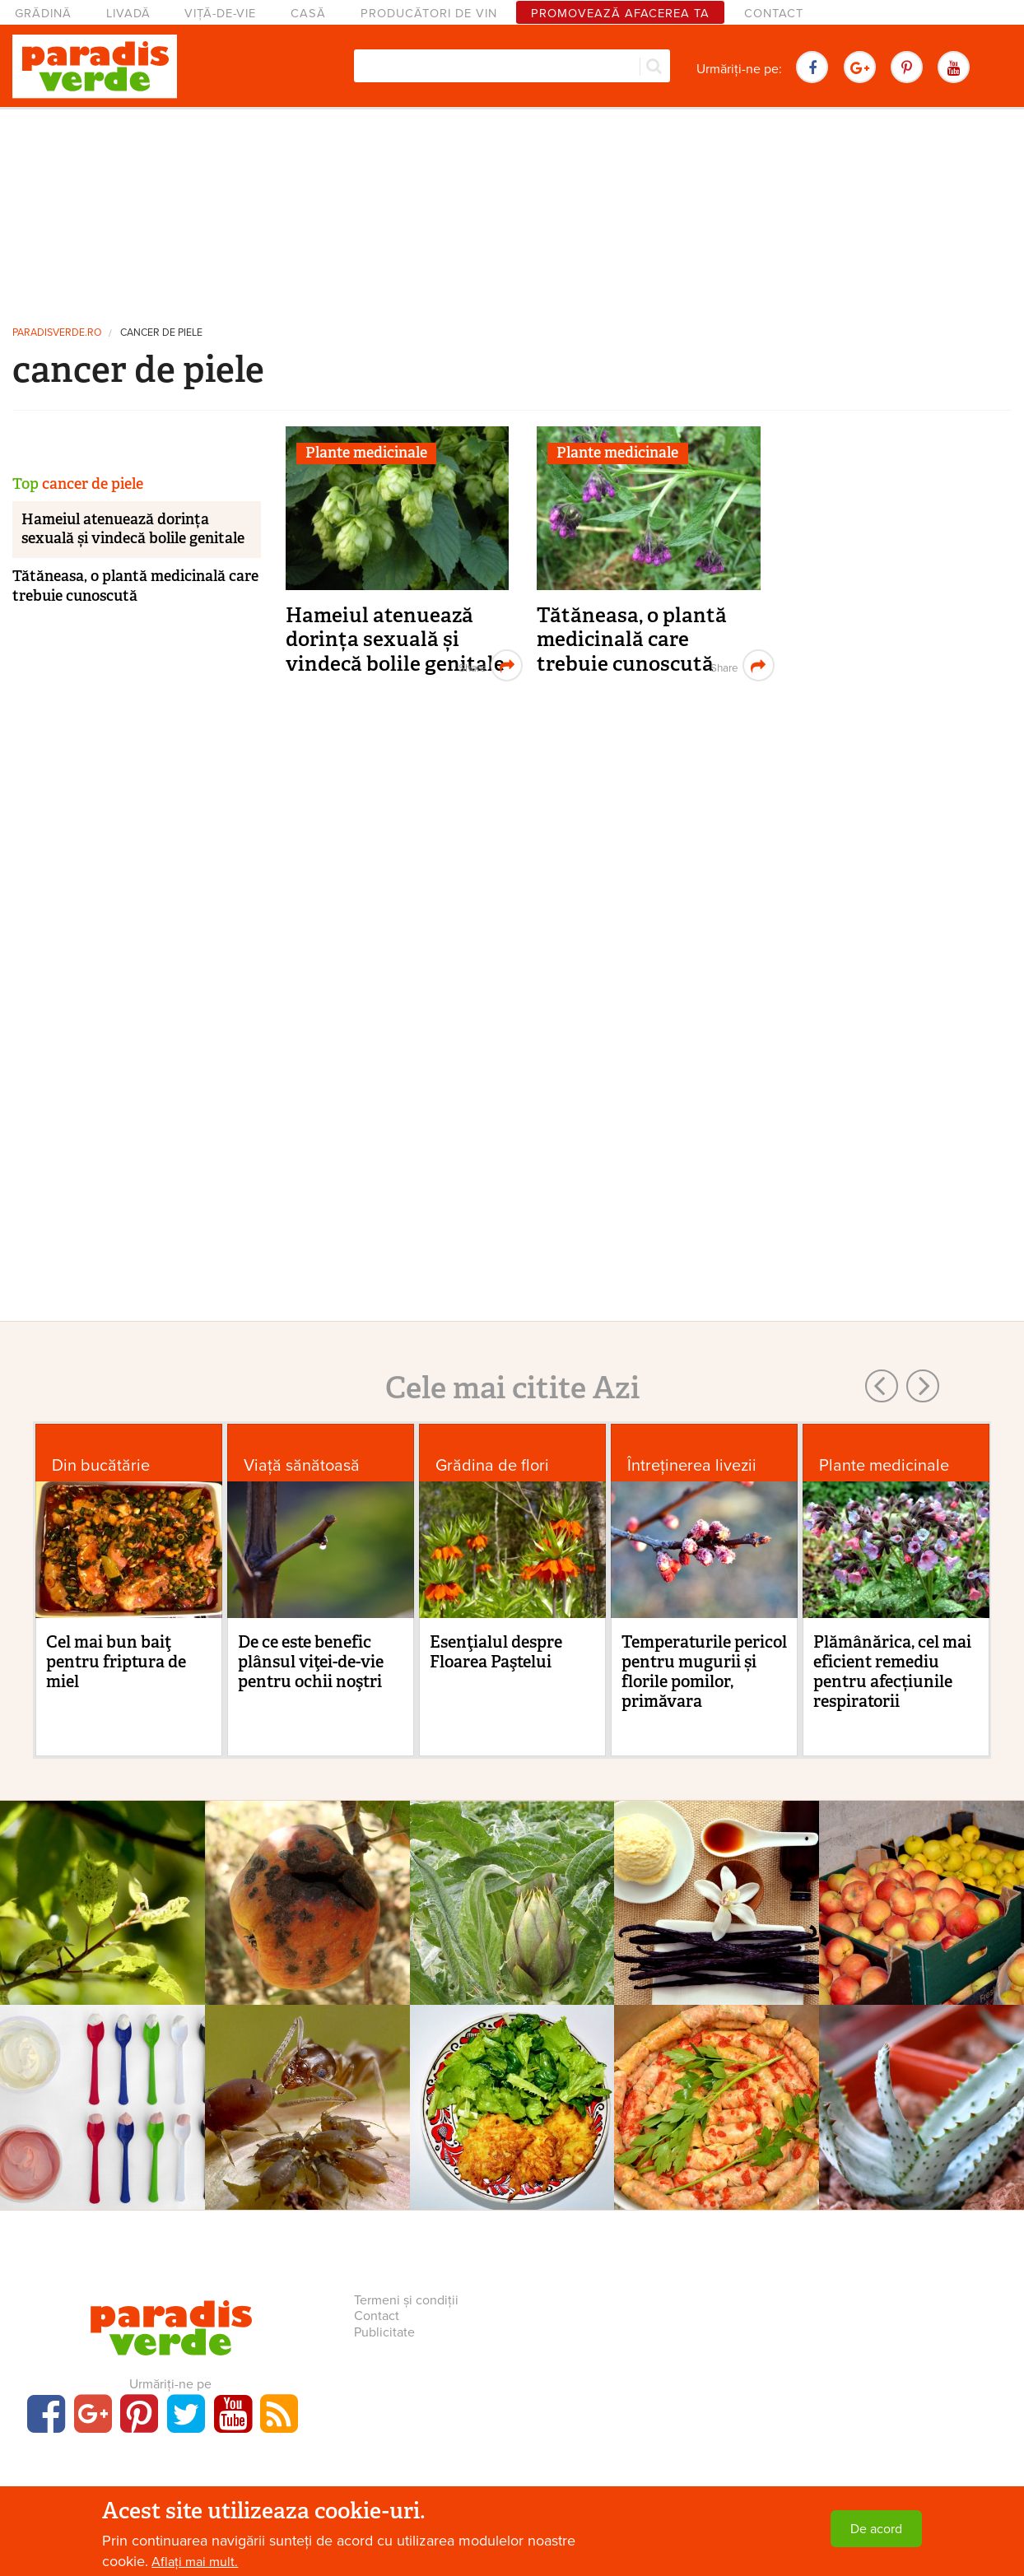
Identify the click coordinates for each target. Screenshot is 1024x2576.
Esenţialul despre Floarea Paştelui (496, 1651)
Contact (773, 14)
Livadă (128, 14)
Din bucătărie (101, 1465)
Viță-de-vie (220, 14)
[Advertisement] (512, 210)
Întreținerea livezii (691, 1465)
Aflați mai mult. (194, 2562)
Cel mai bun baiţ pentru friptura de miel (116, 1661)
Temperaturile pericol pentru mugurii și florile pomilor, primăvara (704, 1671)
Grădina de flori (492, 1465)
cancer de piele (161, 333)
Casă (308, 14)
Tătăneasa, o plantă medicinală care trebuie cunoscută (632, 639)
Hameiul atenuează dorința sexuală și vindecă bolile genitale (395, 639)
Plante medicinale (366, 453)
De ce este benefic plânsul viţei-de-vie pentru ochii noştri (311, 1661)
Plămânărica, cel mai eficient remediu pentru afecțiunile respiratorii (892, 1671)
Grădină (43, 14)
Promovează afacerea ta (620, 14)
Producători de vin (429, 14)
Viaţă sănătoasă (302, 1465)
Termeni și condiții (406, 2300)
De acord (876, 2529)
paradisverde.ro (56, 333)
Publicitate (384, 2332)
